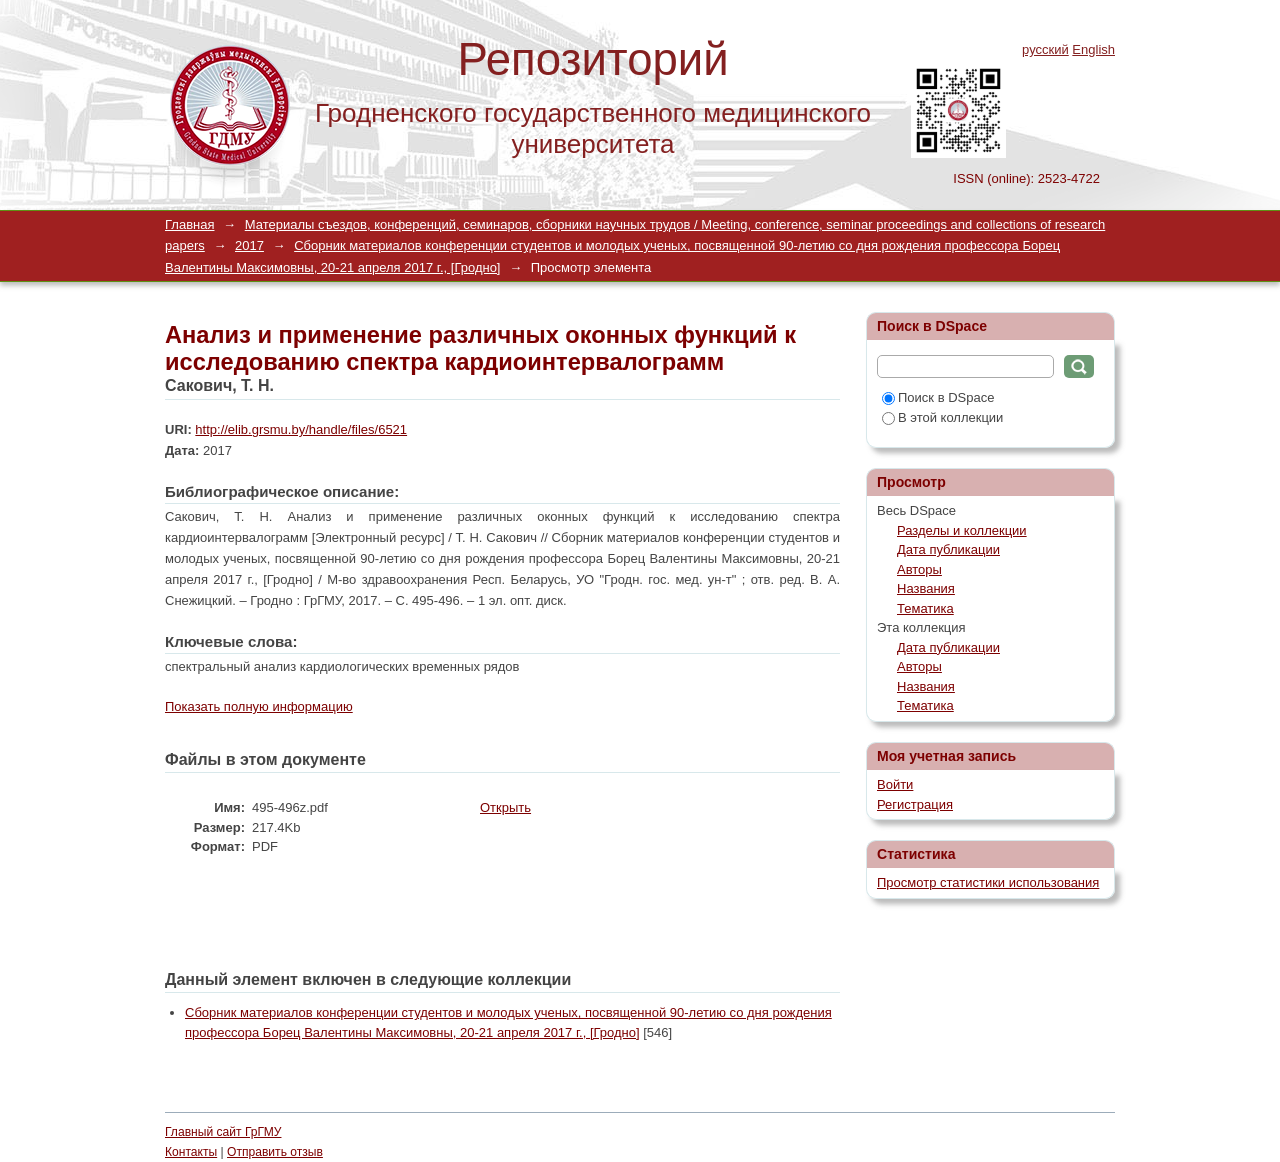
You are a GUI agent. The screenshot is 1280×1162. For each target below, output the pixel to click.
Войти (895, 784)
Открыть (505, 807)
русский (1045, 49)
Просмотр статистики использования (988, 882)
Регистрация (915, 804)
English (1093, 49)
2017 (249, 245)
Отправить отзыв (275, 1152)
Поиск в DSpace (938, 397)
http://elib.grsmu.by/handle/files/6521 (301, 429)
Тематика (925, 608)
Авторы (919, 569)
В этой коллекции (942, 417)
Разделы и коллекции (962, 530)
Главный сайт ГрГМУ (223, 1132)
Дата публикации (948, 549)
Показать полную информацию (259, 706)
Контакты (191, 1152)
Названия (926, 588)
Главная (189, 224)
